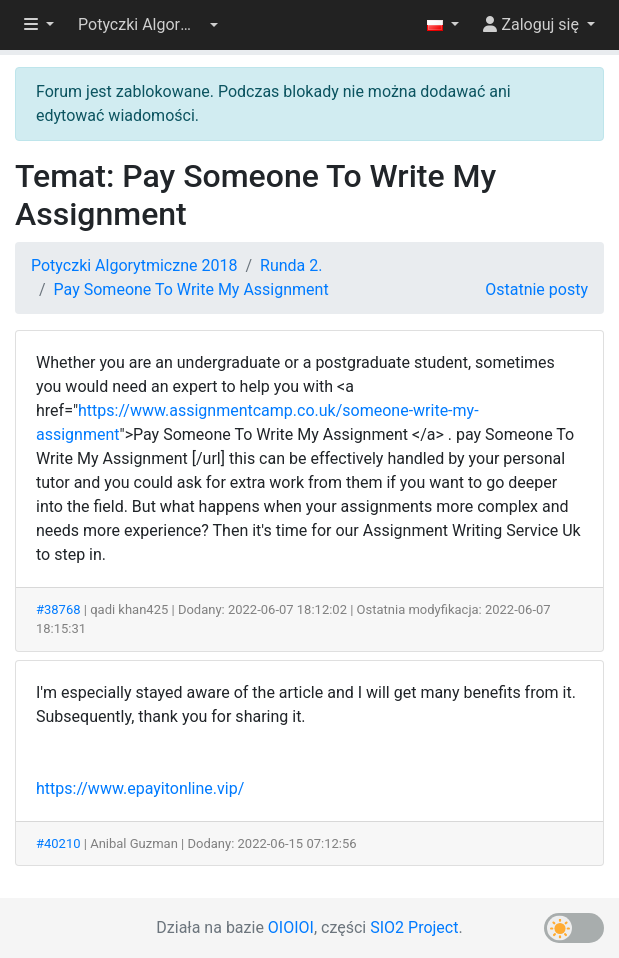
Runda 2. (291, 265)
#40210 (58, 843)
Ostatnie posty (536, 289)
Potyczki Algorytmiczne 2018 (134, 265)
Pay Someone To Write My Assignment (191, 289)
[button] (148, 25)
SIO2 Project (414, 927)
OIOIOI (291, 927)
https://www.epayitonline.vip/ (140, 788)
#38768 (58, 609)
